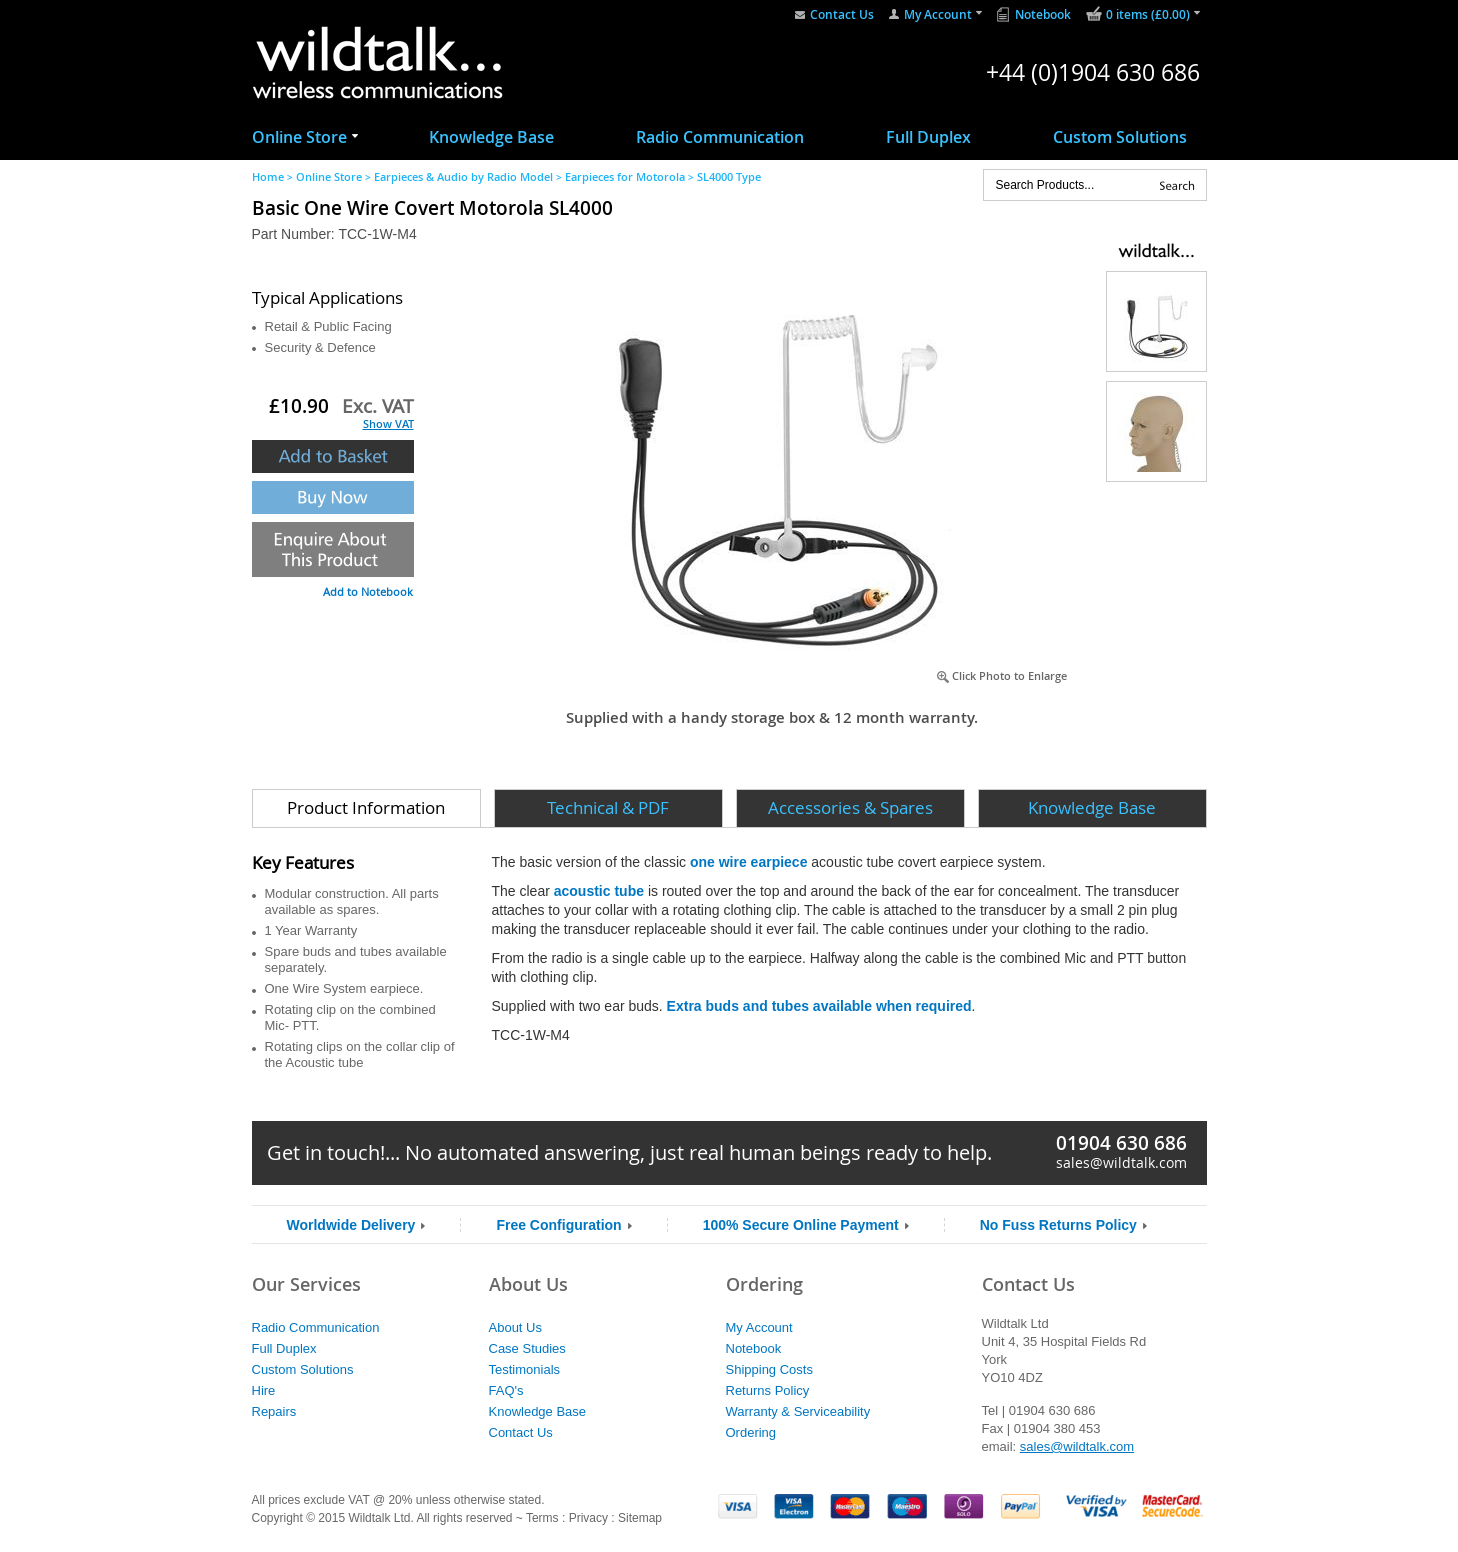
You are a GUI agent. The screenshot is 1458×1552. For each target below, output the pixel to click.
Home (268, 176)
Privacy (588, 1518)
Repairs (274, 1411)
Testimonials (525, 1369)
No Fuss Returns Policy (1058, 1225)
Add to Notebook (368, 591)
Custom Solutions (1120, 137)
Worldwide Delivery (351, 1225)
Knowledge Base (491, 137)
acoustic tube (599, 891)
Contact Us (842, 14)
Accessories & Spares (850, 807)
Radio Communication (720, 137)
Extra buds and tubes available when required (819, 1006)
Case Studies (527, 1348)
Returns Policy (768, 1390)
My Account (938, 14)
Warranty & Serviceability (798, 1411)
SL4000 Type (729, 176)
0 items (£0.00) (1148, 14)
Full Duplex (928, 137)
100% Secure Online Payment (801, 1225)
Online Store (299, 137)
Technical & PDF (608, 807)
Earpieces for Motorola (625, 176)
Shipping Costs (769, 1369)
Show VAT (388, 423)
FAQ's (506, 1390)
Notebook (1043, 14)
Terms (542, 1518)
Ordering (751, 1432)
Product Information (366, 807)
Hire (264, 1390)
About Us (515, 1327)
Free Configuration (558, 1225)
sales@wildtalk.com (1121, 1162)
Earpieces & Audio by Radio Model (463, 176)
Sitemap (640, 1518)
